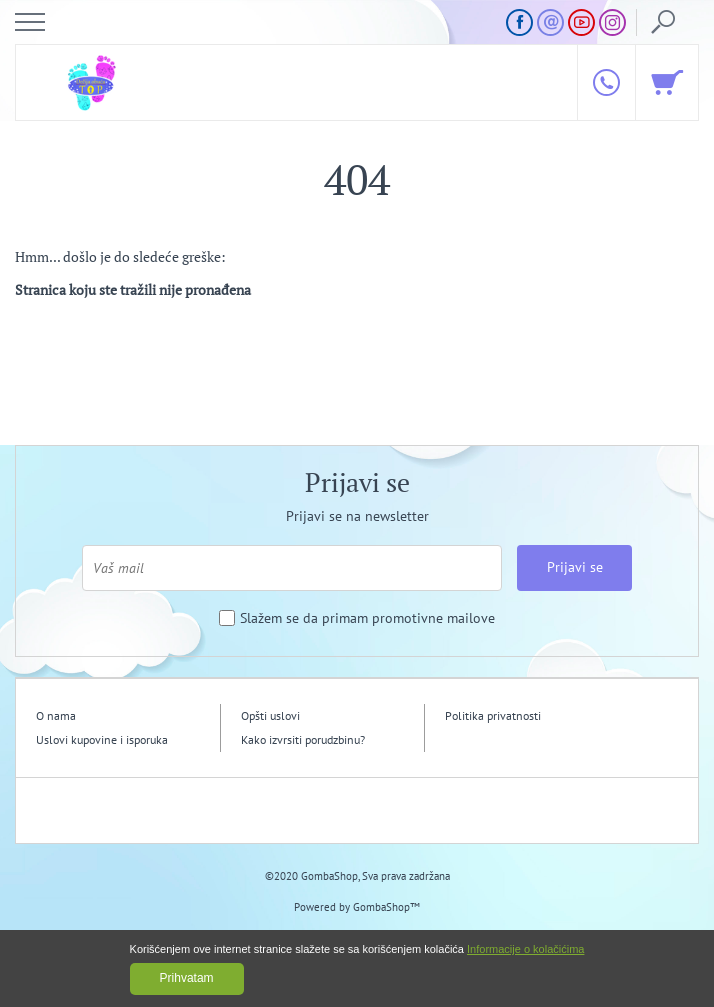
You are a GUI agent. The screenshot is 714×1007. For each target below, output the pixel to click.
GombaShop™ (386, 907)
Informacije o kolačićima (525, 949)
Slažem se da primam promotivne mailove (367, 618)
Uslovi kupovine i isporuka (102, 739)
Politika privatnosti (493, 715)
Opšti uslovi (270, 715)
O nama (56, 715)
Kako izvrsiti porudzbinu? (303, 739)
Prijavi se (575, 567)
